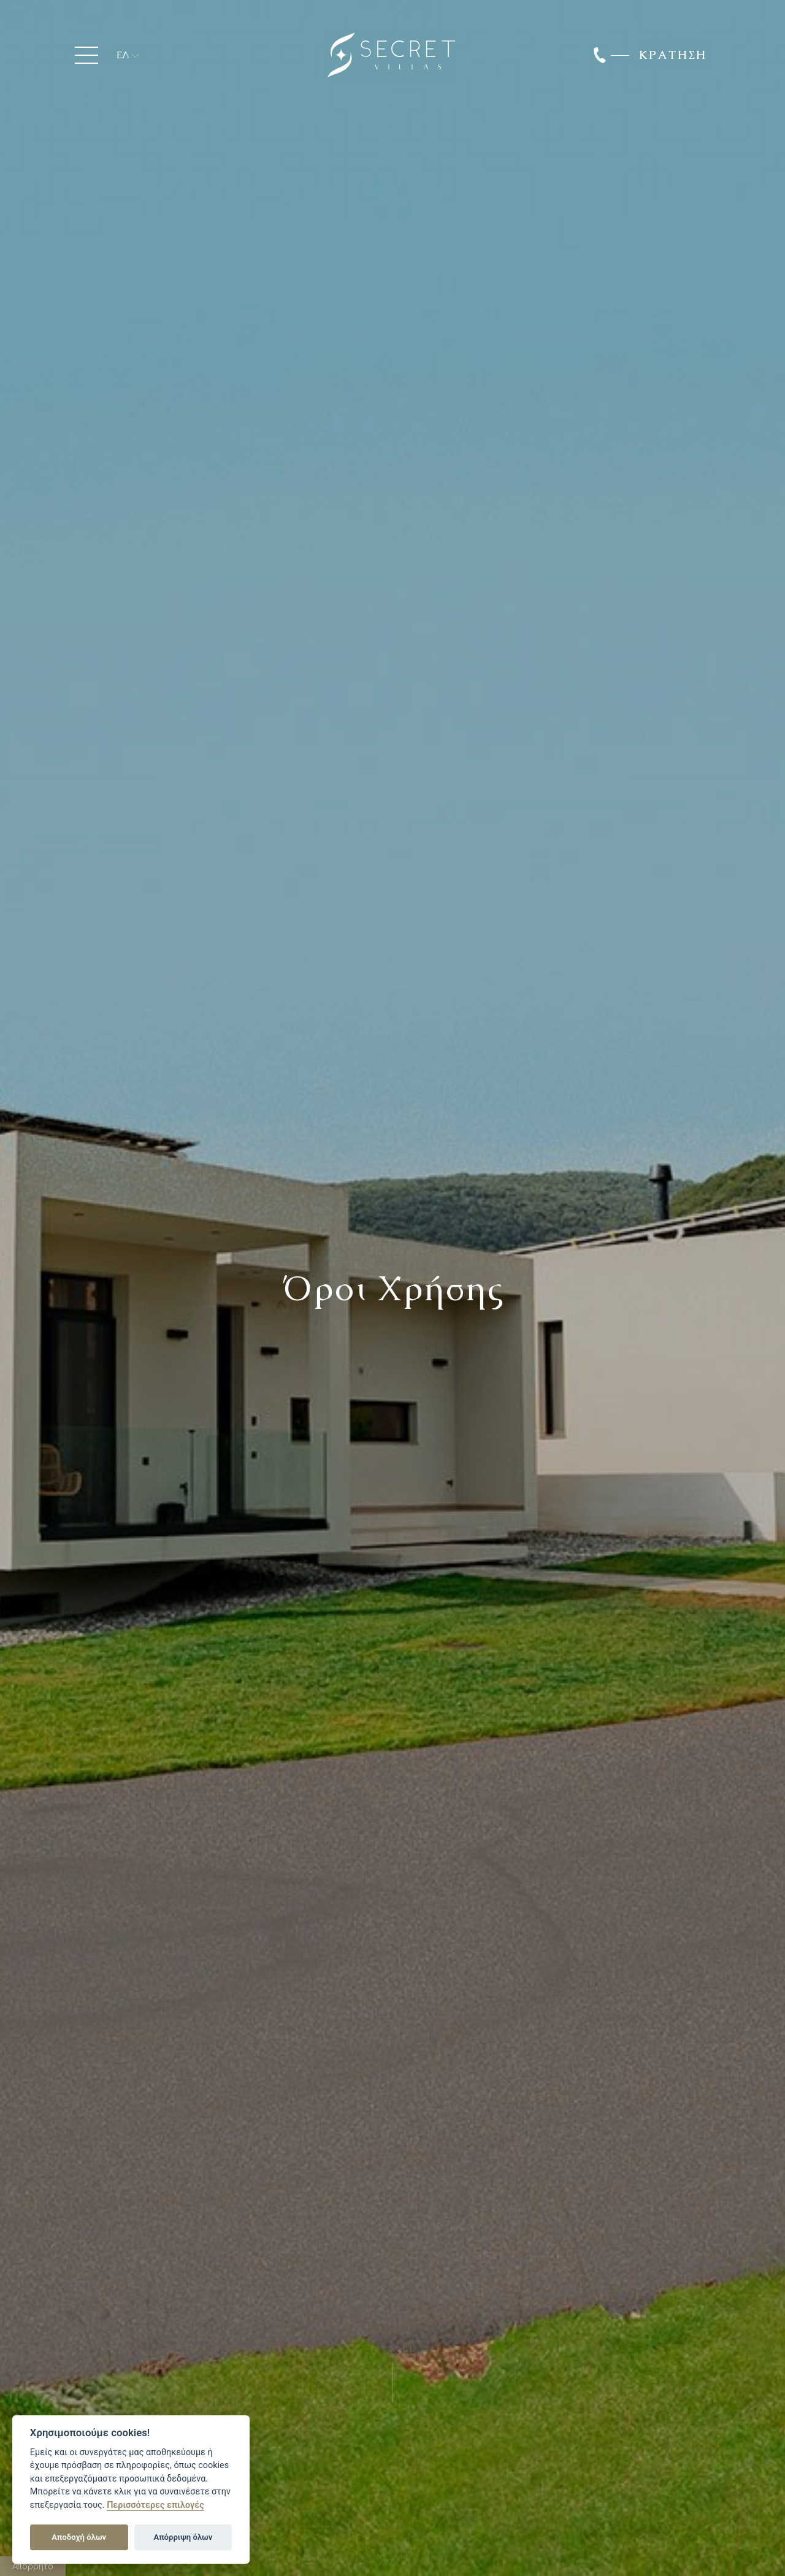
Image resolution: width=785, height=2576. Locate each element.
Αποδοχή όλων (79, 2537)
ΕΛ (123, 55)
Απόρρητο (32, 2566)
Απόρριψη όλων (183, 2537)
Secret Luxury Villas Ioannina (391, 55)
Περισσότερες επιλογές (155, 2505)
